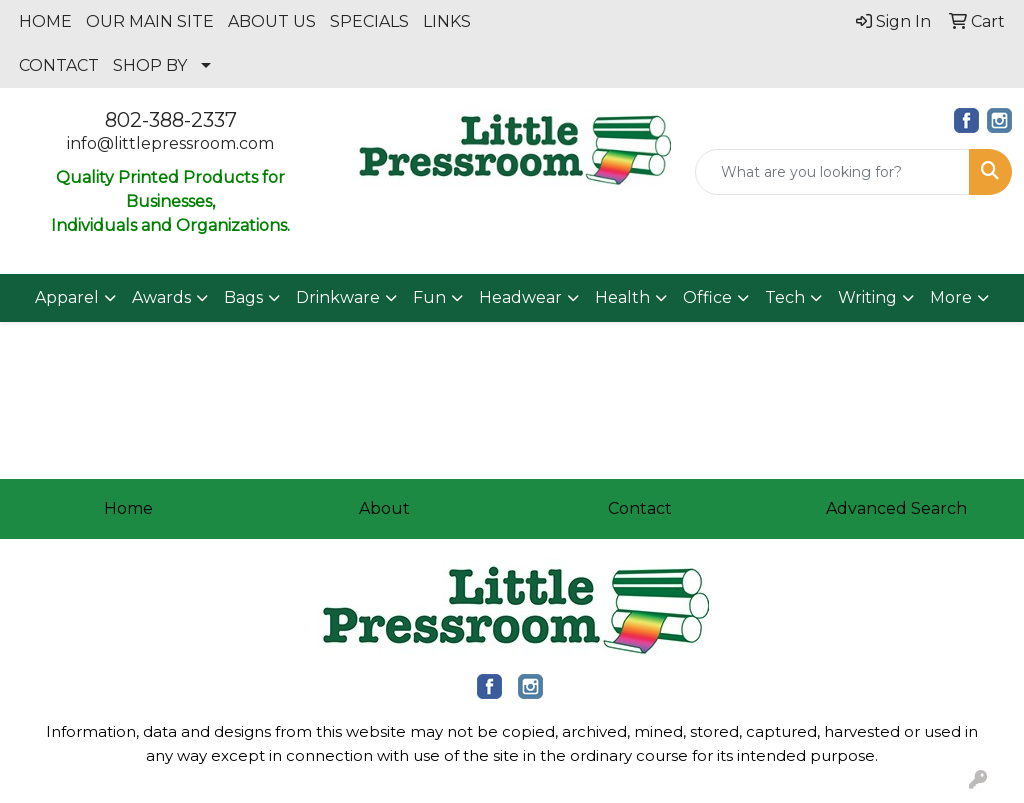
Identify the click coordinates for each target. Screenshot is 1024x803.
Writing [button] (867, 297)
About (384, 508)
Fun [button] (429, 297)
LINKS (447, 21)
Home (128, 508)
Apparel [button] (67, 297)
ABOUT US (272, 21)
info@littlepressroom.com (170, 143)
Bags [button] (243, 297)
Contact (640, 508)
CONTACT (59, 65)
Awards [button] (161, 297)
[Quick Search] (832, 172)
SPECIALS (369, 21)
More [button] (951, 297)
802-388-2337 (171, 120)
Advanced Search (896, 508)
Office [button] (707, 297)
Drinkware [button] (338, 297)
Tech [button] (785, 297)
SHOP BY (150, 65)
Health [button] (622, 297)
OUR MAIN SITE (150, 21)
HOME (45, 21)
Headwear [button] (520, 297)
